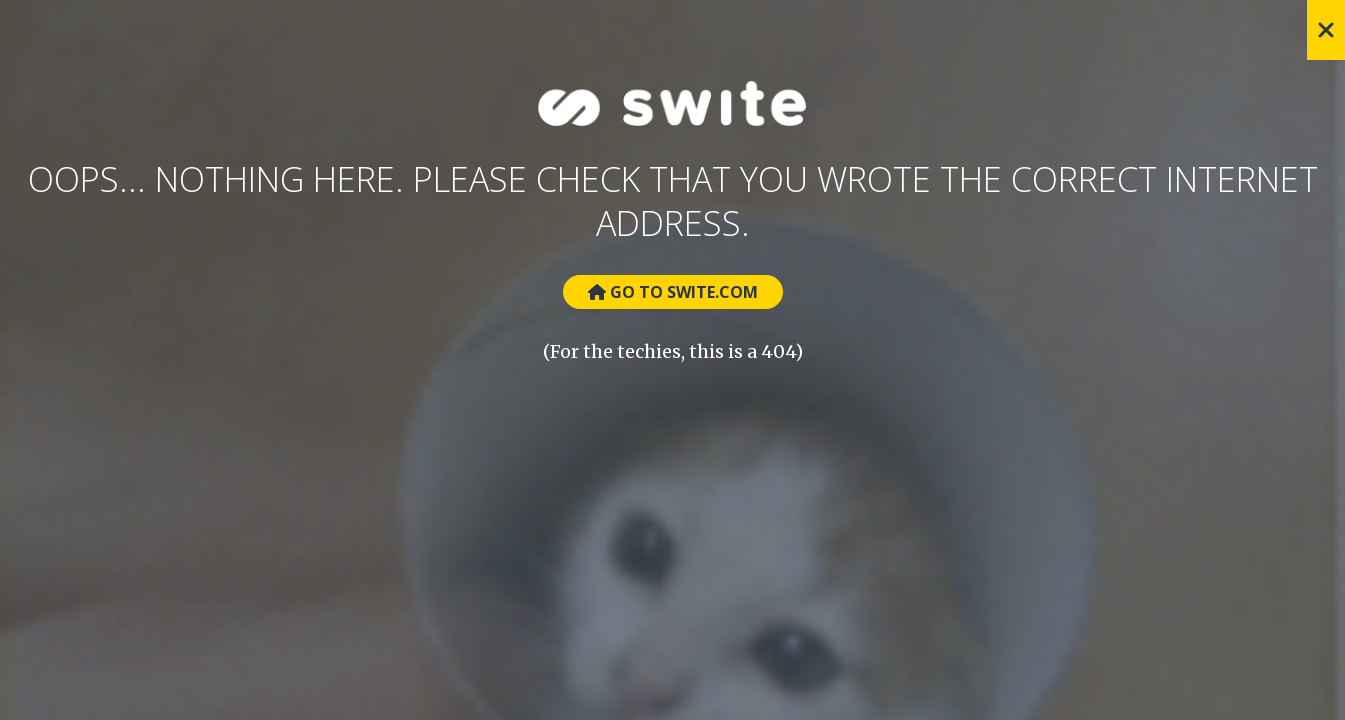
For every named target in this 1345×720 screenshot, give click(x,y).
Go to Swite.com (673, 292)
